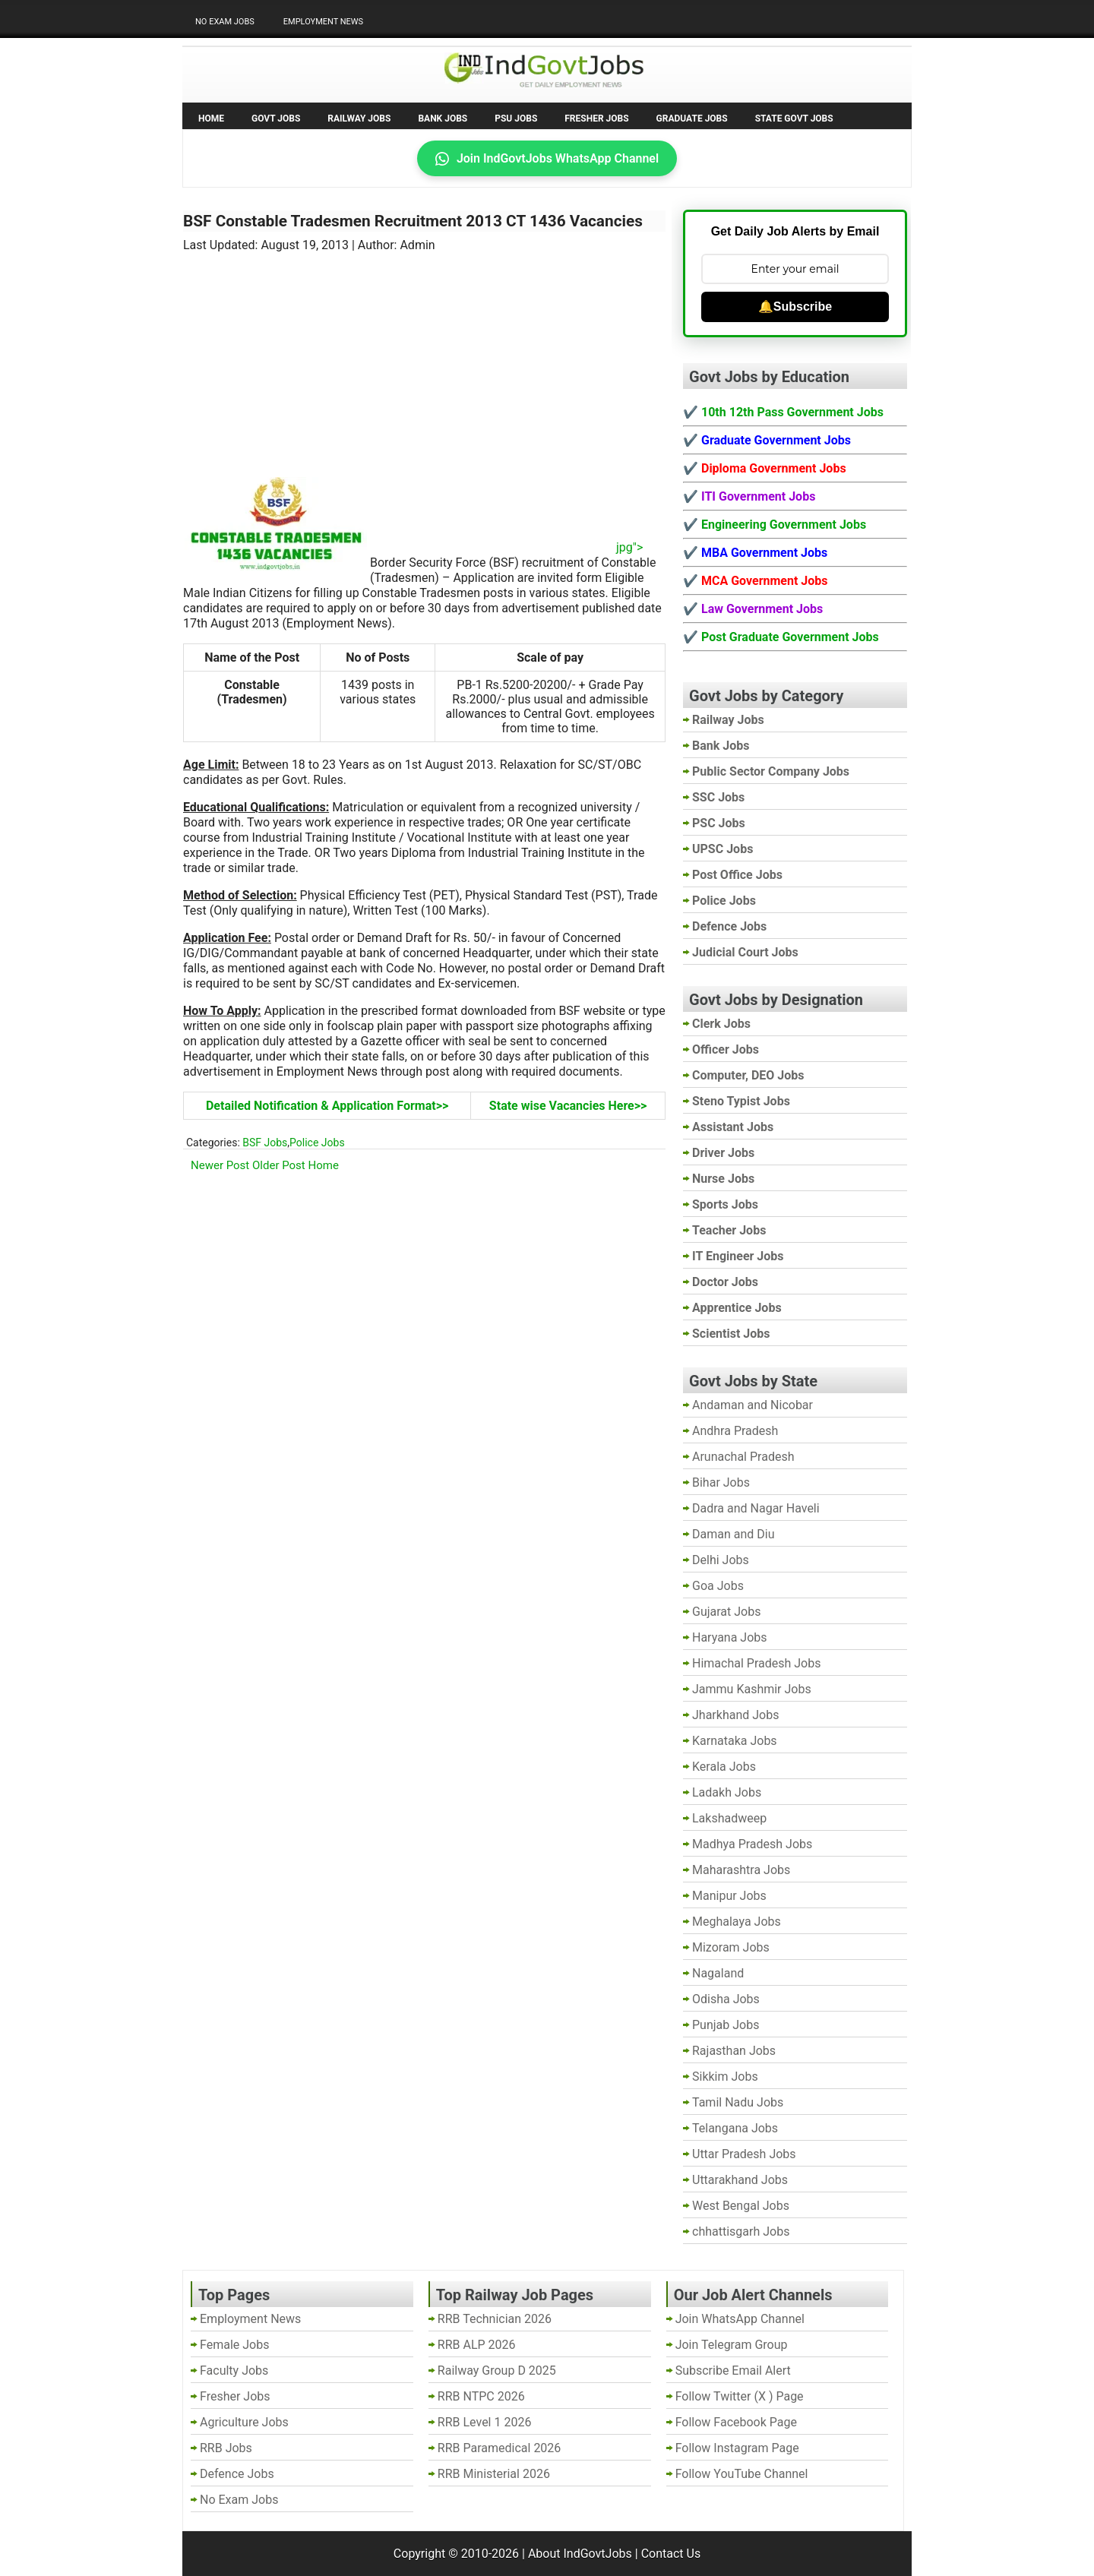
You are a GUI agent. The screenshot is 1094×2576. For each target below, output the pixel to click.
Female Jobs (234, 2344)
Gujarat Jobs (726, 1611)
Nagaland (718, 1973)
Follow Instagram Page (737, 2448)
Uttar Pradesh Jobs (744, 2154)
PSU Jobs (516, 118)
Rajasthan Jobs (734, 2050)
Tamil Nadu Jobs (737, 2102)
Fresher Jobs (596, 118)
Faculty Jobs (234, 2370)
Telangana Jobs (735, 2128)
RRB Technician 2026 (495, 2319)
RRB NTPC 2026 (481, 2396)
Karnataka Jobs (734, 1741)
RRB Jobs (226, 2448)
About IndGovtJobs (580, 2553)
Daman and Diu (733, 1534)
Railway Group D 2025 (497, 2370)
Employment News (323, 22)
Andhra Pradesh (735, 1431)
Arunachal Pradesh (743, 1456)
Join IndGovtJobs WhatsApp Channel (547, 158)
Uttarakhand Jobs (740, 2180)
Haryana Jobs (729, 1637)
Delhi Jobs (720, 1560)
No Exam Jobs (225, 22)
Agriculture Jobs (244, 2422)
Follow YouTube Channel (741, 2474)
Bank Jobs (442, 118)
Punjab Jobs (725, 2025)
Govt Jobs (275, 118)
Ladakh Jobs (726, 1792)
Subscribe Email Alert (733, 2370)
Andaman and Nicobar (752, 1405)
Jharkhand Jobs (735, 1715)
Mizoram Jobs (731, 1947)
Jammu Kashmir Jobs (751, 1689)
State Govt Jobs (794, 118)
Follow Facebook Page (736, 2422)
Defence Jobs (237, 2474)
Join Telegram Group (731, 2344)
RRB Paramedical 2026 (499, 2448)
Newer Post (220, 1165)
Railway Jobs (358, 118)
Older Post (278, 1165)
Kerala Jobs (724, 1766)
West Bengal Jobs (740, 2205)
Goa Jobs (718, 1586)
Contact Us (671, 2553)
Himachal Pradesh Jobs (756, 1663)
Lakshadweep (729, 1818)
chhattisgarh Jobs (740, 2231)
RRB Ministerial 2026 (494, 2474)
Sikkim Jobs (725, 2076)
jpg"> (506, 547)
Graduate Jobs (692, 118)
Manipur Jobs (729, 1896)
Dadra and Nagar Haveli (756, 1508)
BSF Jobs (264, 1142)
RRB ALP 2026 (477, 2344)
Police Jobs (317, 1142)
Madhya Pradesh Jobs (752, 1844)
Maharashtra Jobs (741, 1870)
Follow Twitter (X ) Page (739, 2396)
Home (211, 118)
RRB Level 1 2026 (485, 2422)
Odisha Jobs (726, 1999)
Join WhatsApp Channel (740, 2319)
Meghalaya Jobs (736, 1921)
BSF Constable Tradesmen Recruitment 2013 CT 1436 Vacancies (413, 221)
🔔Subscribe (795, 306)
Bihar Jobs (721, 1482)
